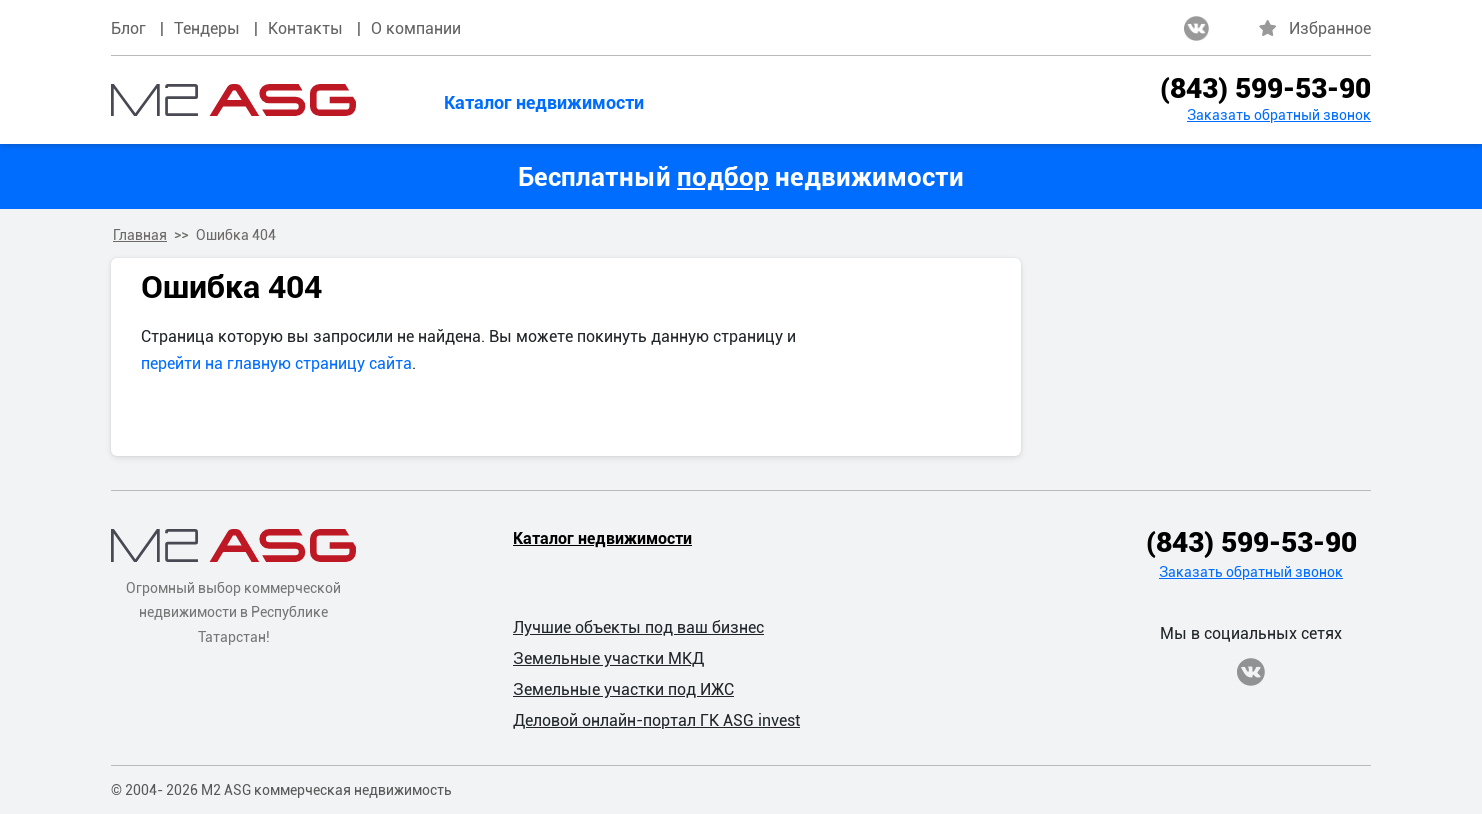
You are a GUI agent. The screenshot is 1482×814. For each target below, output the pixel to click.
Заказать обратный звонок (1279, 115)
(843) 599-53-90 (1265, 88)
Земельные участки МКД (608, 658)
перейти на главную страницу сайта (276, 363)
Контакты (305, 28)
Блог (128, 28)
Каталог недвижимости (544, 102)
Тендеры (207, 28)
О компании (416, 28)
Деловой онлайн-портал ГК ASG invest (656, 720)
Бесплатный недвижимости (741, 177)
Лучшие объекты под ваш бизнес (638, 627)
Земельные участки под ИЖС (623, 689)
